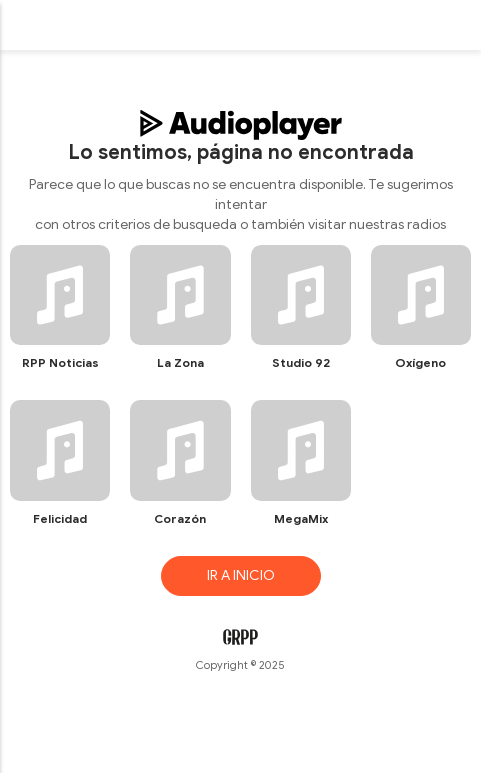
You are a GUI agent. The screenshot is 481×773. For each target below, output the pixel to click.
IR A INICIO (241, 575)
